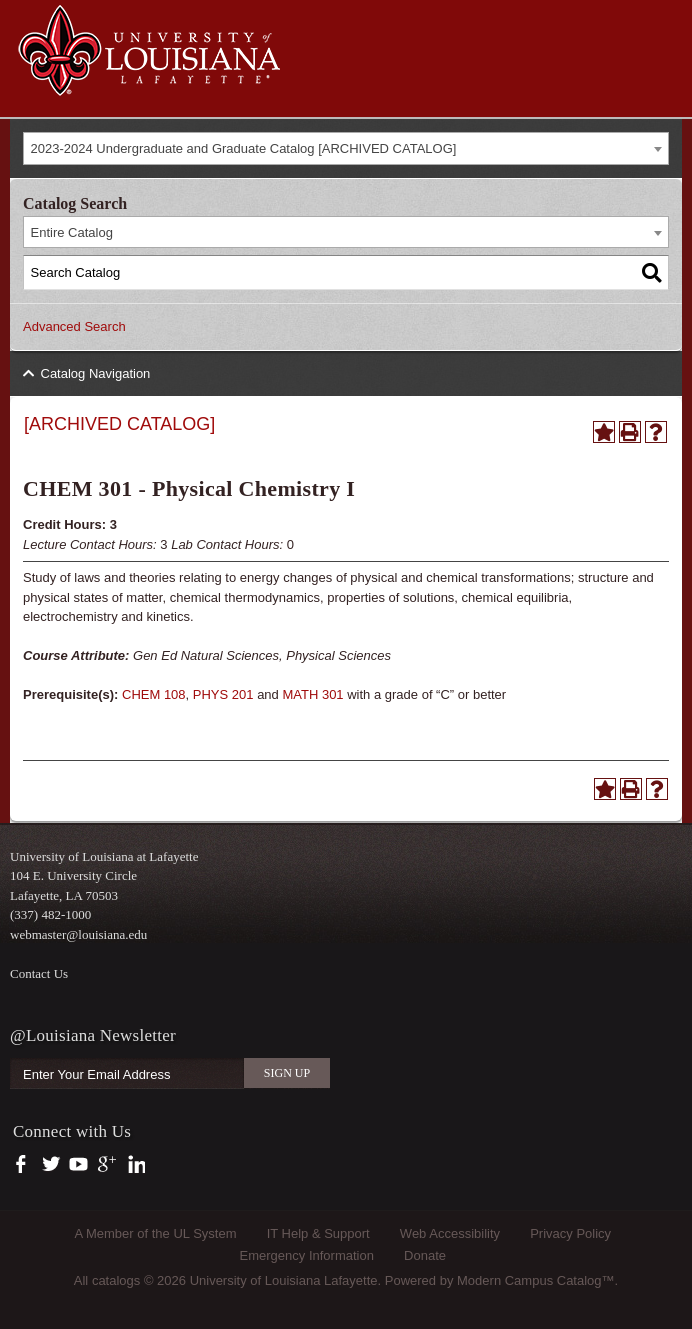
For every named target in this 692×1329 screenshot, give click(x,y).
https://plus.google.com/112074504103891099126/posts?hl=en (107, 1165)
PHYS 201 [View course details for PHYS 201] (223, 694)
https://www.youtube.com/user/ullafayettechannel (78, 1165)
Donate (425, 1255)
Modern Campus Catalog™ (536, 1280)
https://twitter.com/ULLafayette (52, 1165)
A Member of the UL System (155, 1233)
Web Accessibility (450, 1233)
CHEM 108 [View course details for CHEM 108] (154, 694)
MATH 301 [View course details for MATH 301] (312, 694)
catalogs (116, 1280)
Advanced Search (74, 326)
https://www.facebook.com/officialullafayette (25, 1165)
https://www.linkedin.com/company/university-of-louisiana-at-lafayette (134, 1165)
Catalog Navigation (96, 373)
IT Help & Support (318, 1233)
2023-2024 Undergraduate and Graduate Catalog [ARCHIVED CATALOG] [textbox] (244, 148)
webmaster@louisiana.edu (78, 934)
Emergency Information (307, 1255)
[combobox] (346, 148)
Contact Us (39, 973)
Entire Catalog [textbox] (72, 232)
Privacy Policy (570, 1233)
